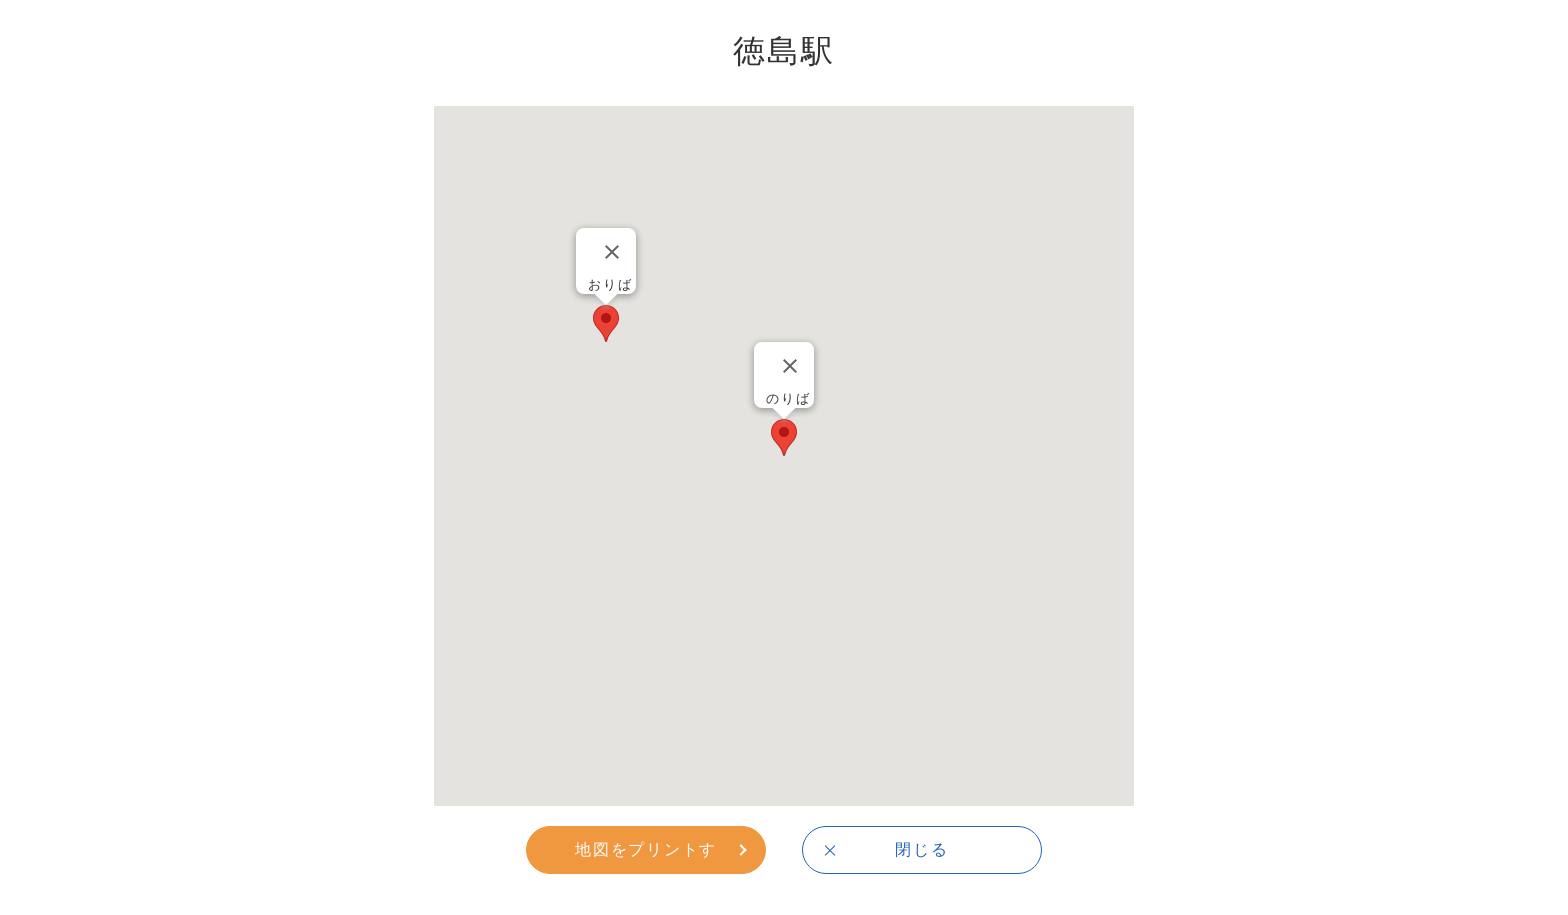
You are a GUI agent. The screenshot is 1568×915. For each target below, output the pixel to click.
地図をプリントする (646, 856)
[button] (784, 437)
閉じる (921, 849)
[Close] (790, 366)
